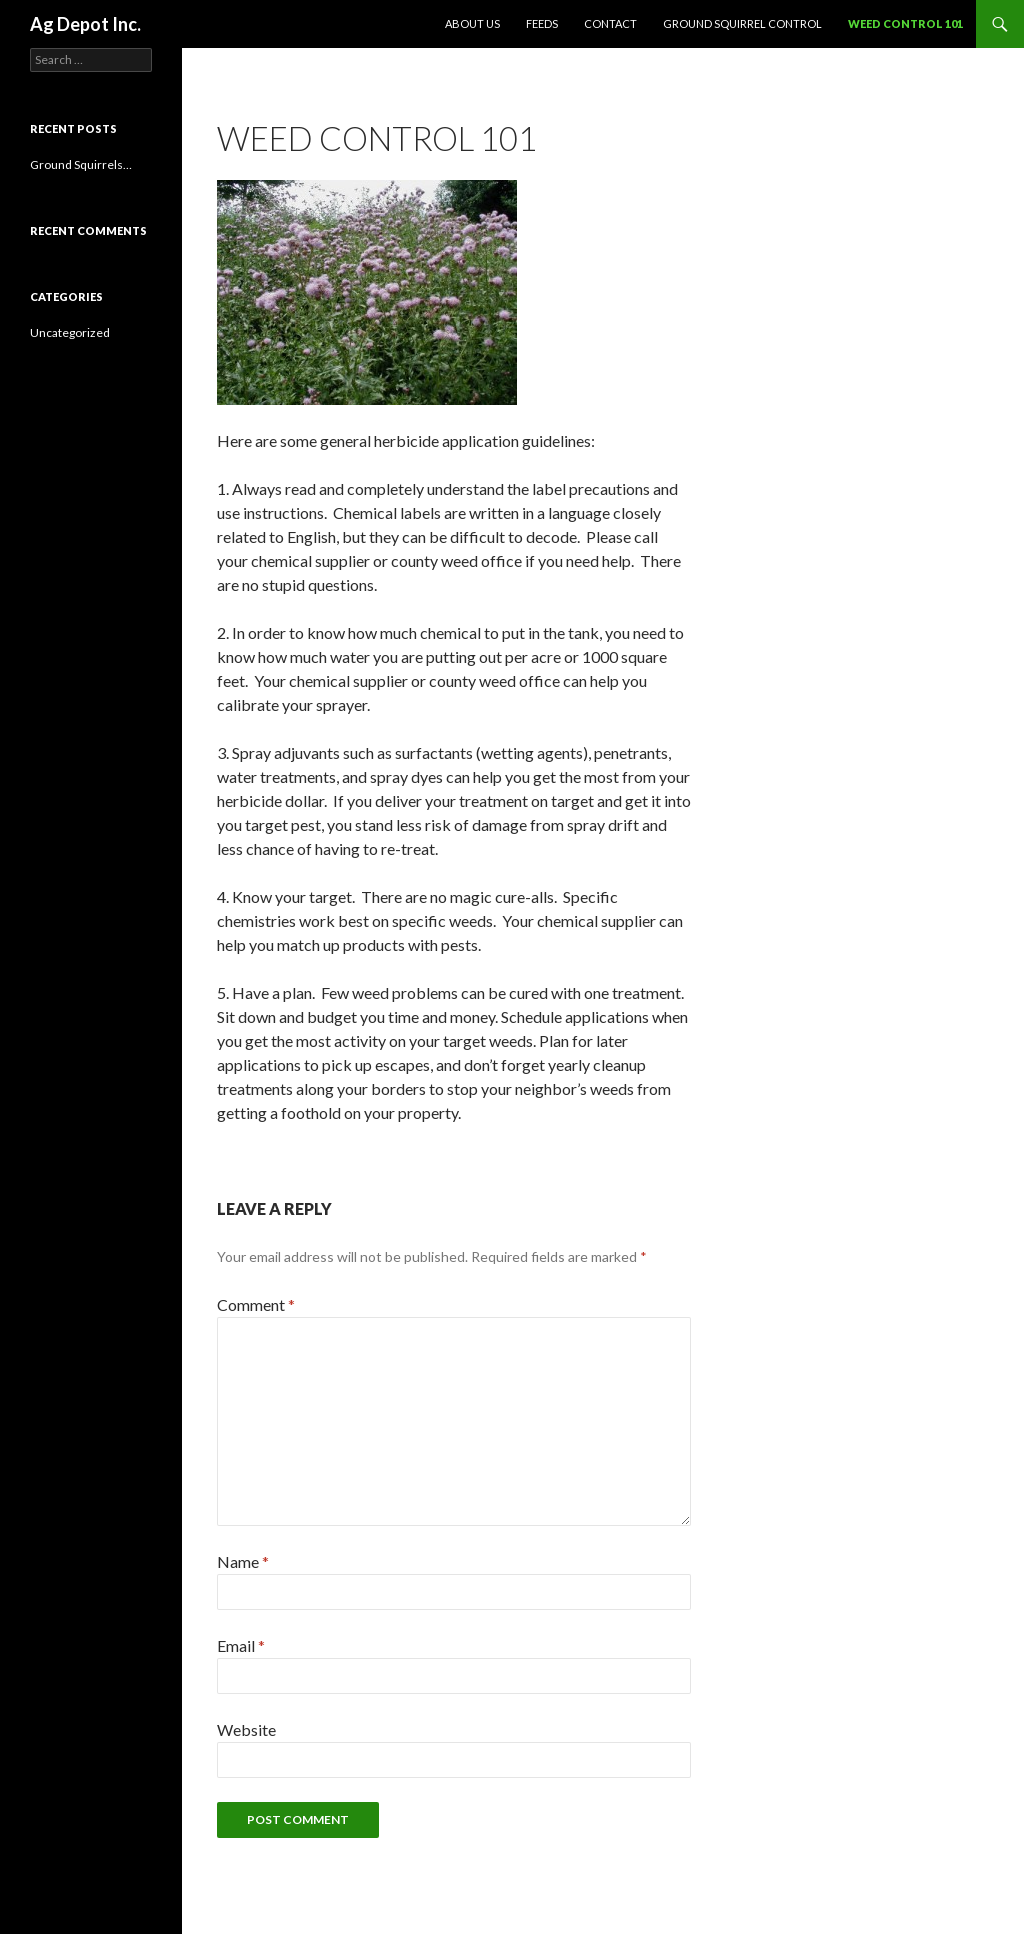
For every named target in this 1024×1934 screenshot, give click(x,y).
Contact (610, 23)
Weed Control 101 (905, 23)
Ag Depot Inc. (85, 24)
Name (243, 1561)
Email (241, 1645)
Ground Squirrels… (81, 164)
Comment (256, 1304)
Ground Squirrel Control (742, 23)
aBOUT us (472, 23)
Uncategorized (70, 332)
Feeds (542, 23)
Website (246, 1729)
